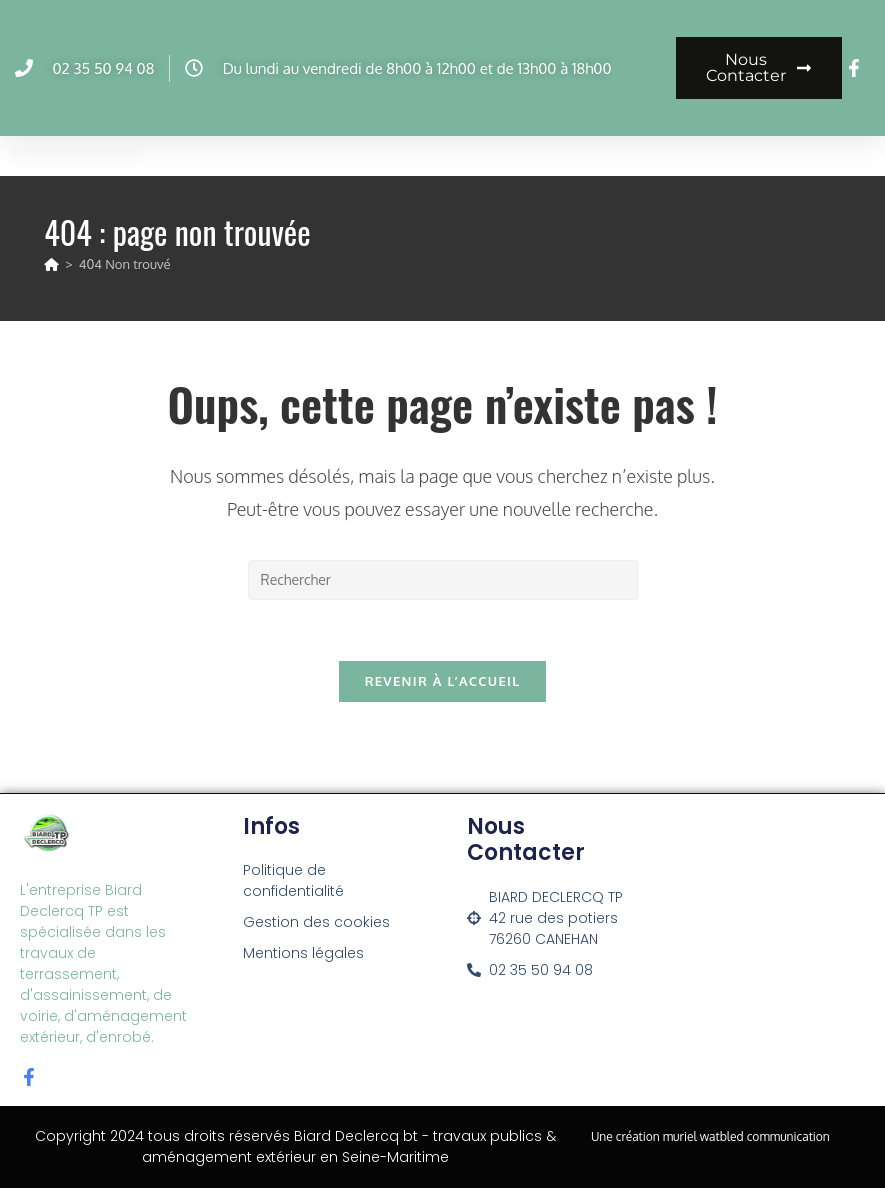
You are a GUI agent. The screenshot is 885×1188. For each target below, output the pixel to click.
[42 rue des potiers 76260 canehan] (777, 936)
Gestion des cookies (316, 922)
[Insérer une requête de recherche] (443, 580)
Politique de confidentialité (293, 880)
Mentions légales (303, 953)
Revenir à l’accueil (443, 681)
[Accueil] (51, 264)
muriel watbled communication (746, 1136)
